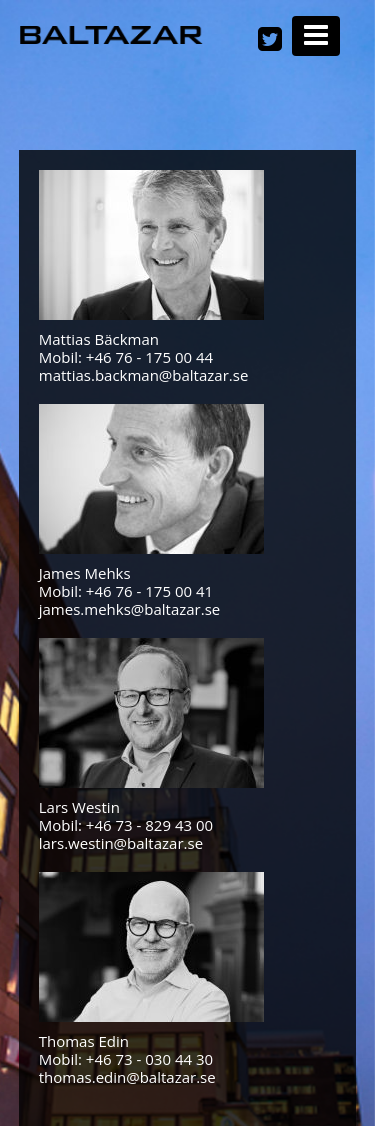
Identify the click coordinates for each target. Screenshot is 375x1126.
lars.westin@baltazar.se (121, 843)
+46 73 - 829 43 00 (149, 825)
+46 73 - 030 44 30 (149, 1059)
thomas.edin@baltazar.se (127, 1077)
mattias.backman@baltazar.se (144, 375)
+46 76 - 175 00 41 (149, 591)
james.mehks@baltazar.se (130, 609)
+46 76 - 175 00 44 (149, 357)
